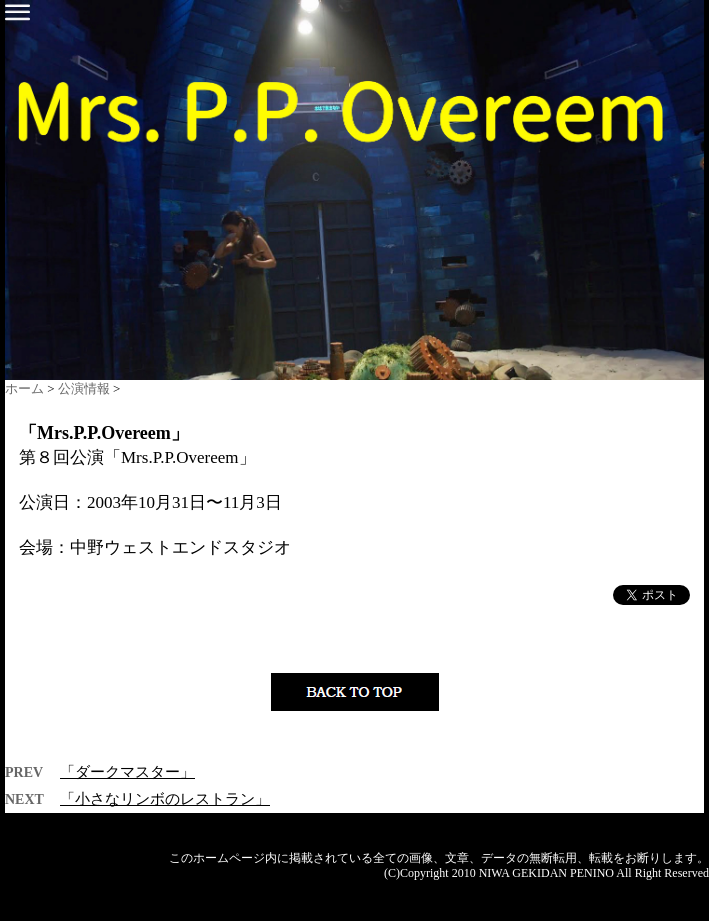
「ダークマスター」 (127, 772)
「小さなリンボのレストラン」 (165, 799)
